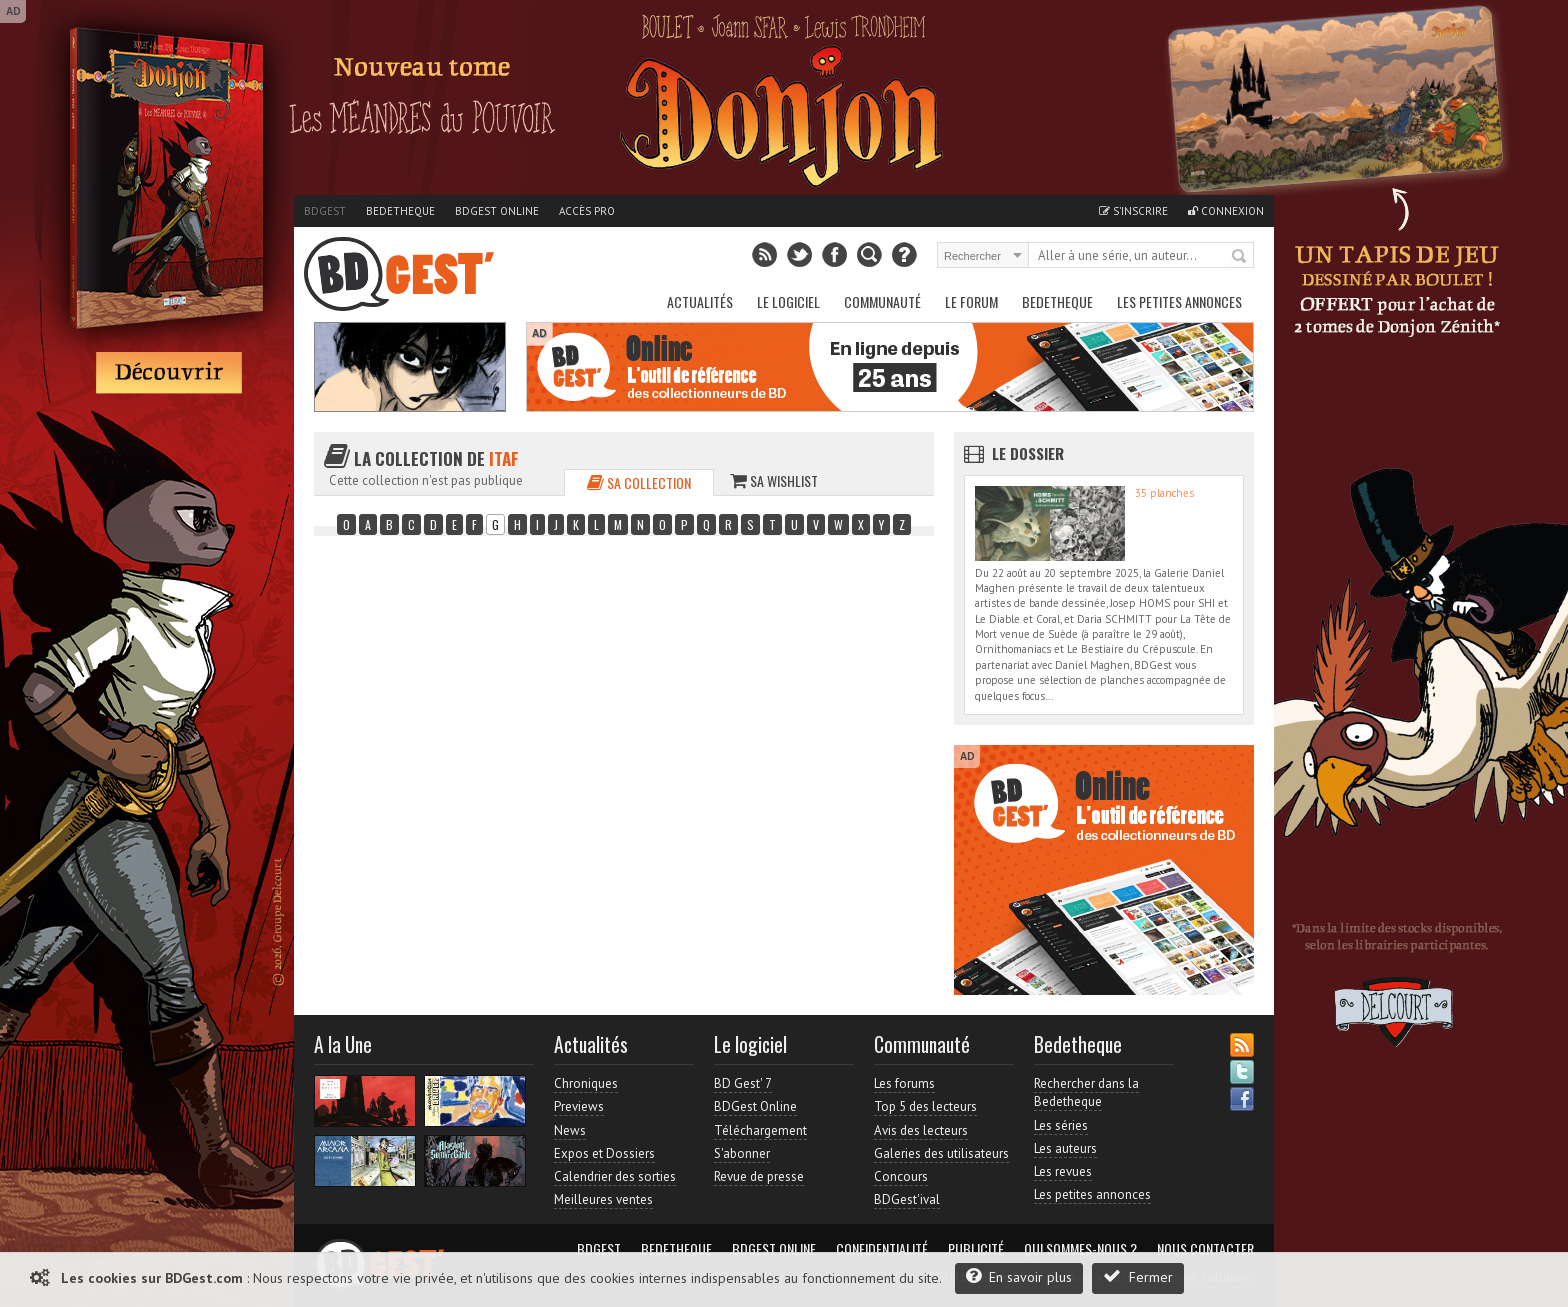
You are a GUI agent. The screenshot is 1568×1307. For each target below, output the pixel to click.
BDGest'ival (907, 1199)
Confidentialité (882, 1249)
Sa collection (639, 482)
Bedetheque (400, 211)
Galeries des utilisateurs (941, 1153)
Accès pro (587, 211)
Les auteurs (1065, 1148)
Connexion (1226, 211)
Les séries (1061, 1125)
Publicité (976, 1249)
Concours (901, 1176)
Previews (579, 1106)
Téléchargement (760, 1130)
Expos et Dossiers (604, 1153)
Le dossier (1028, 453)
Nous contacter (1205, 1249)
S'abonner (742, 1153)
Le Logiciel (788, 301)
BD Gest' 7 (743, 1083)
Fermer (1138, 1276)
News (570, 1130)
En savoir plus (1019, 1276)
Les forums (904, 1083)
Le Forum (971, 301)
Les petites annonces (1179, 301)
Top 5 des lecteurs (925, 1106)
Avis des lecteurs (921, 1130)
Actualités (700, 301)
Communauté (882, 301)
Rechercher (1240, 257)
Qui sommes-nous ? (1080, 1249)
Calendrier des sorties (615, 1176)
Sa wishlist (774, 480)
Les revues (1063, 1171)
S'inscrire (1133, 211)
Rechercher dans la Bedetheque (1086, 1092)
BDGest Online (497, 211)
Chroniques (586, 1083)
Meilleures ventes (603, 1199)
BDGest (325, 211)
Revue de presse (759, 1176)
